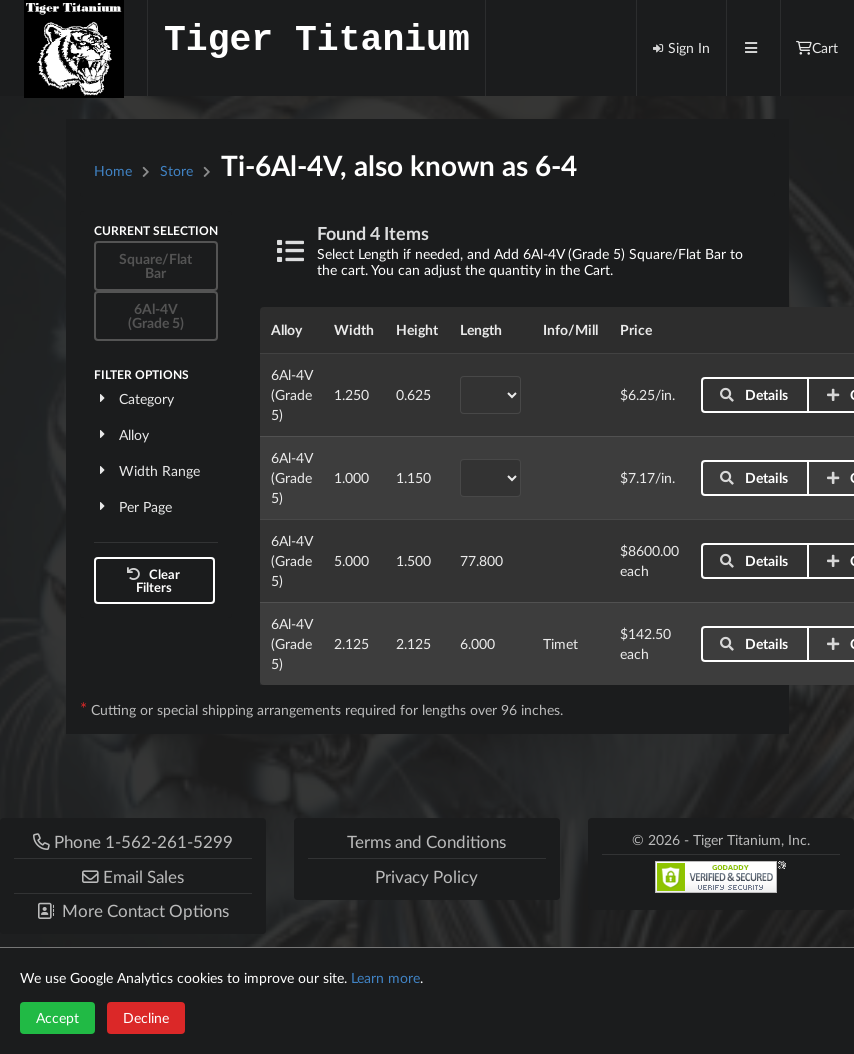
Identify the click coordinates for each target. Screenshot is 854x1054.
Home (113, 170)
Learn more (385, 977)
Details (753, 394)
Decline (146, 1017)
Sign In (681, 47)
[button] (133, 875)
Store (176, 170)
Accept (57, 1017)
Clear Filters (152, 580)
